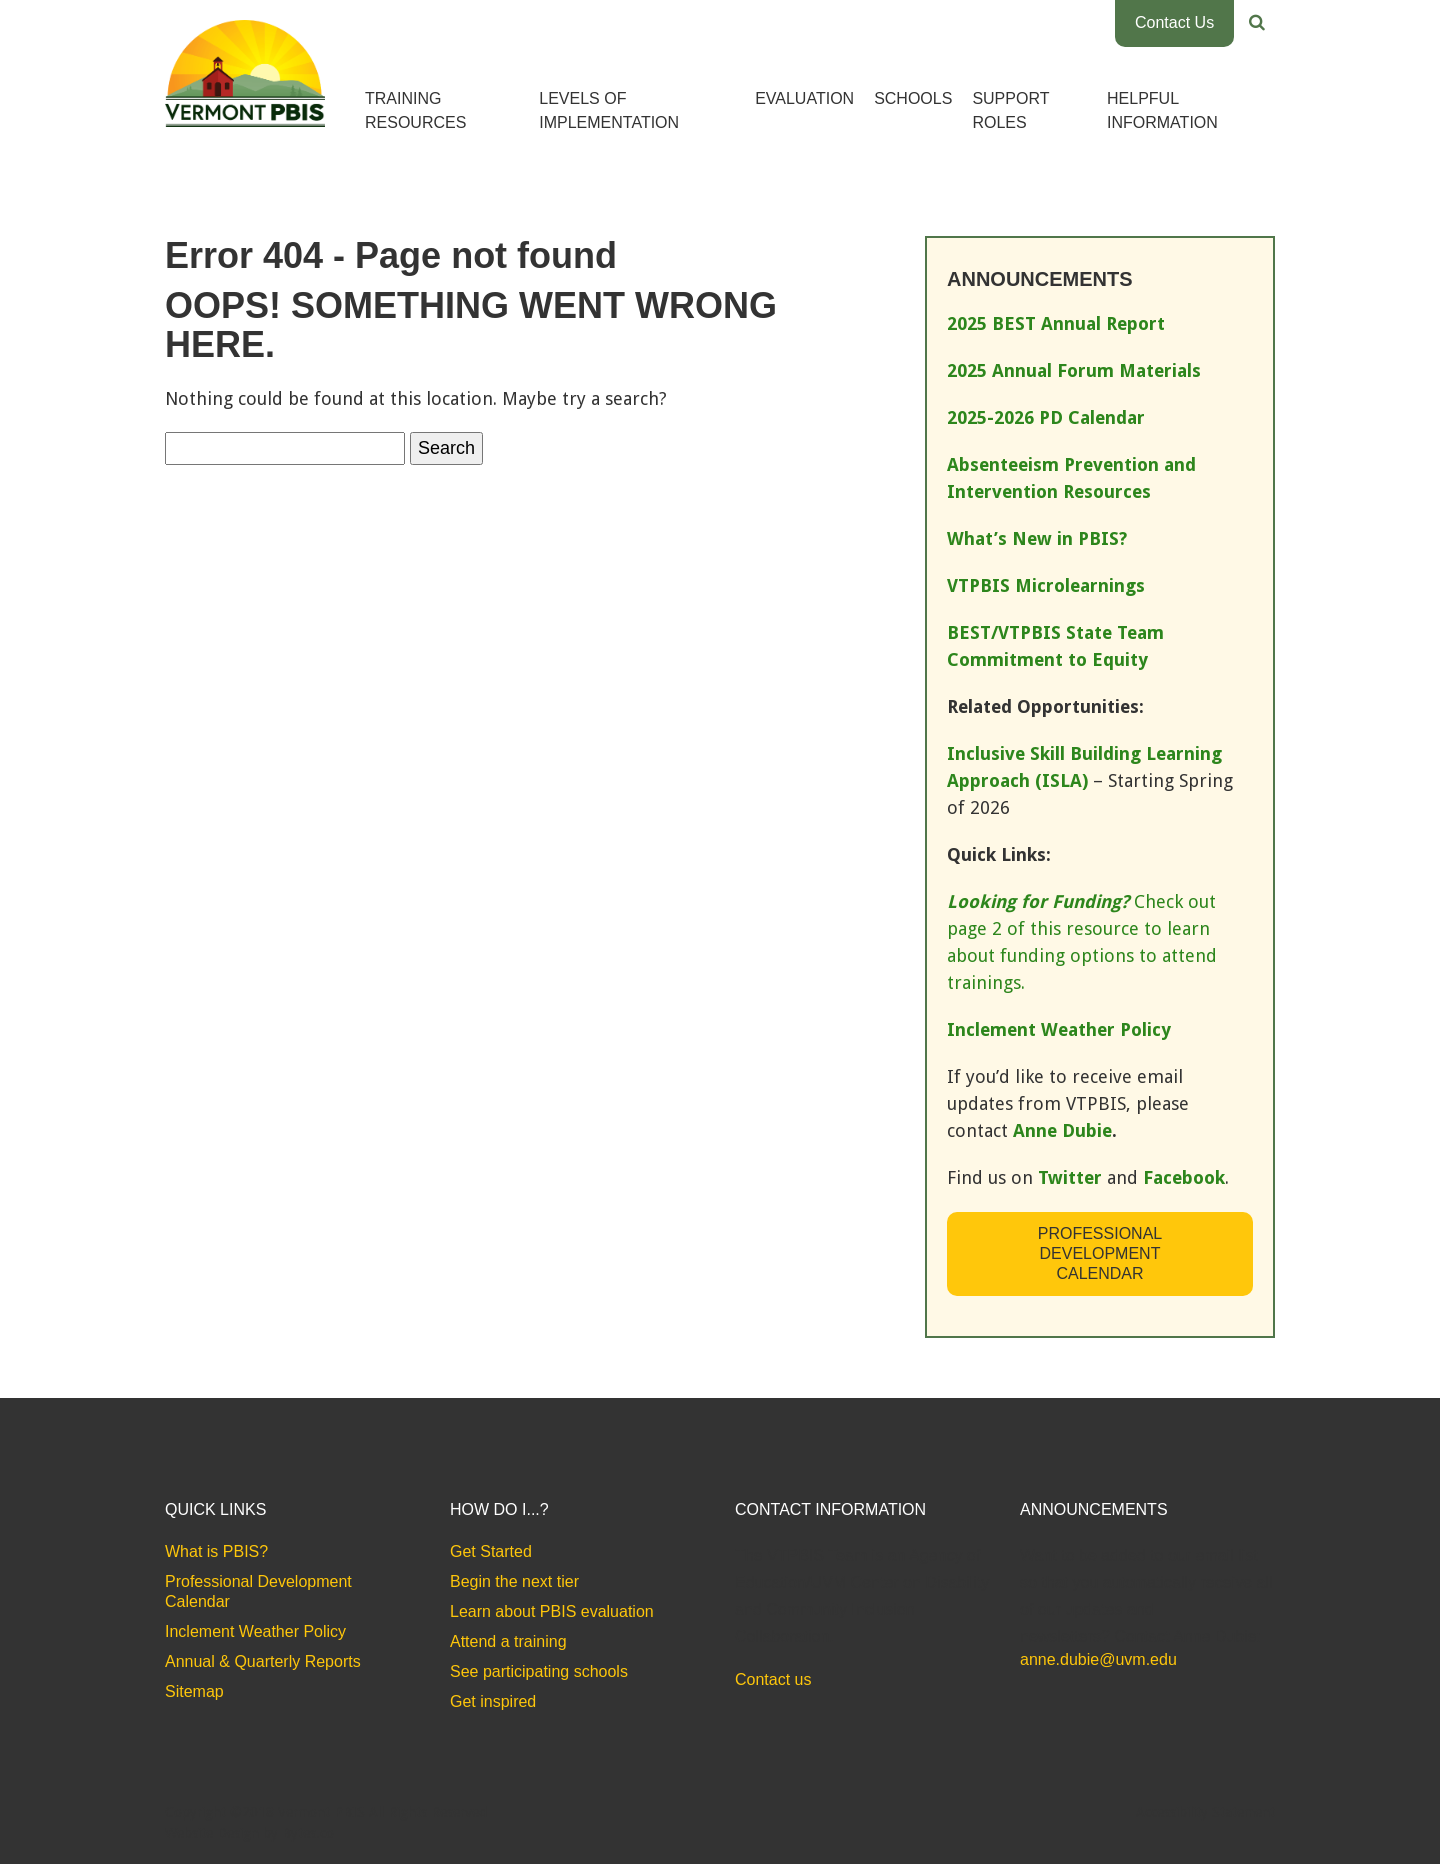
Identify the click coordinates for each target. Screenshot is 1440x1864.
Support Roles (1010, 110)
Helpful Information (1162, 110)
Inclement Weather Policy (255, 1631)
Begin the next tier (514, 1581)
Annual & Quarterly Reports (263, 1661)
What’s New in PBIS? (1037, 538)
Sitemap (194, 1691)
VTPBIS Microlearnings (1046, 585)
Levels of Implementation (609, 110)
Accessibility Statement (1205, 1812)
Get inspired (493, 1701)
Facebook (1184, 1177)
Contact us (773, 1679)
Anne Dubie (1062, 1130)
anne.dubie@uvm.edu (1098, 1659)
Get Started (491, 1551)
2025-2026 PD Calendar (1046, 417)
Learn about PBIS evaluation (552, 1611)
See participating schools (539, 1671)
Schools (913, 98)
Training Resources (415, 110)
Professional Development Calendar (1100, 1253)
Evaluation (804, 98)
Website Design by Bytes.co (249, 1833)
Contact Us (1174, 22)
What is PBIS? (216, 1551)
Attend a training (508, 1641)
